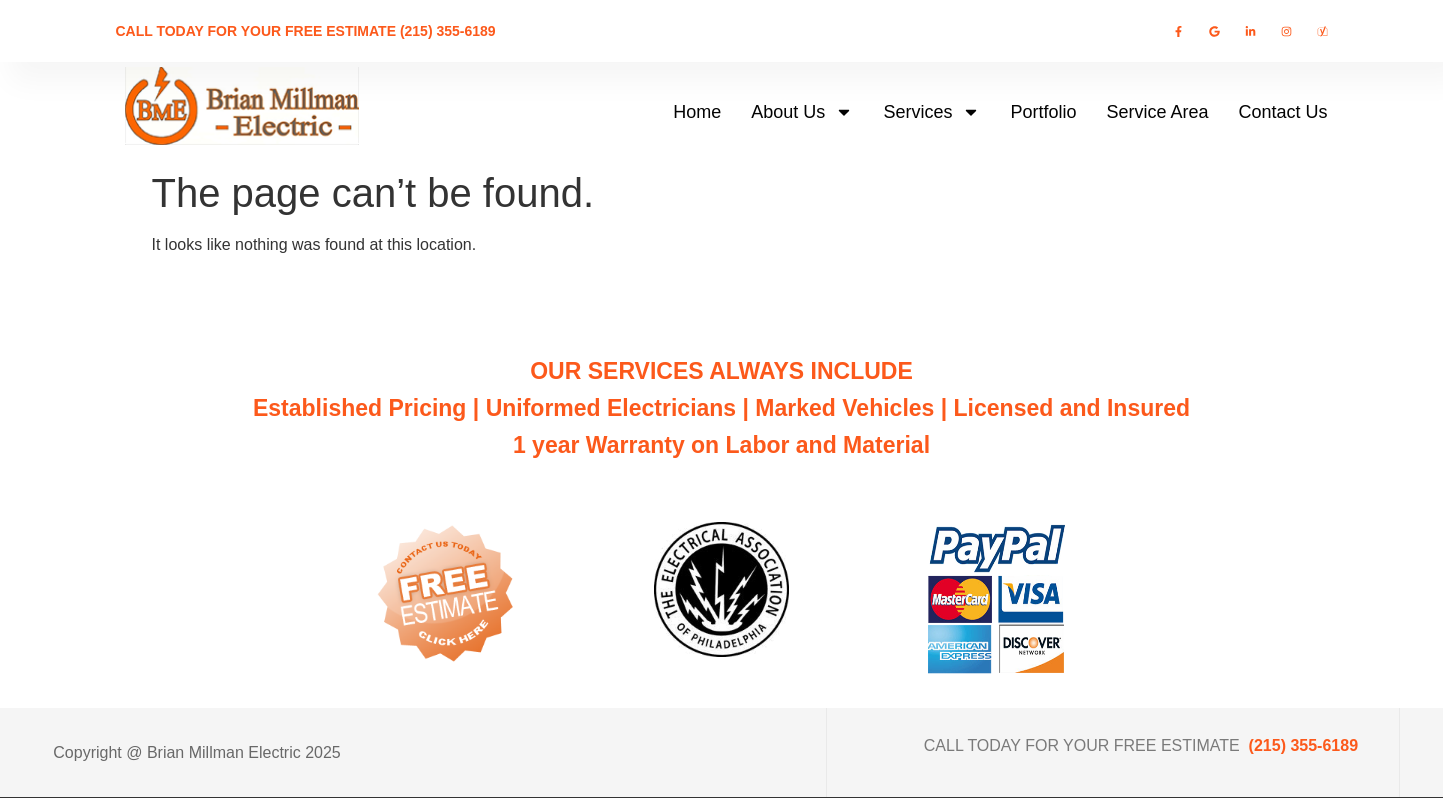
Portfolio (1043, 112)
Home (697, 112)
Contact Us (1283, 112)
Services (931, 112)
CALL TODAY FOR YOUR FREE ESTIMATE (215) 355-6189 (305, 31)
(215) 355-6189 (1303, 745)
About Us (802, 112)
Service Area (1157, 112)
